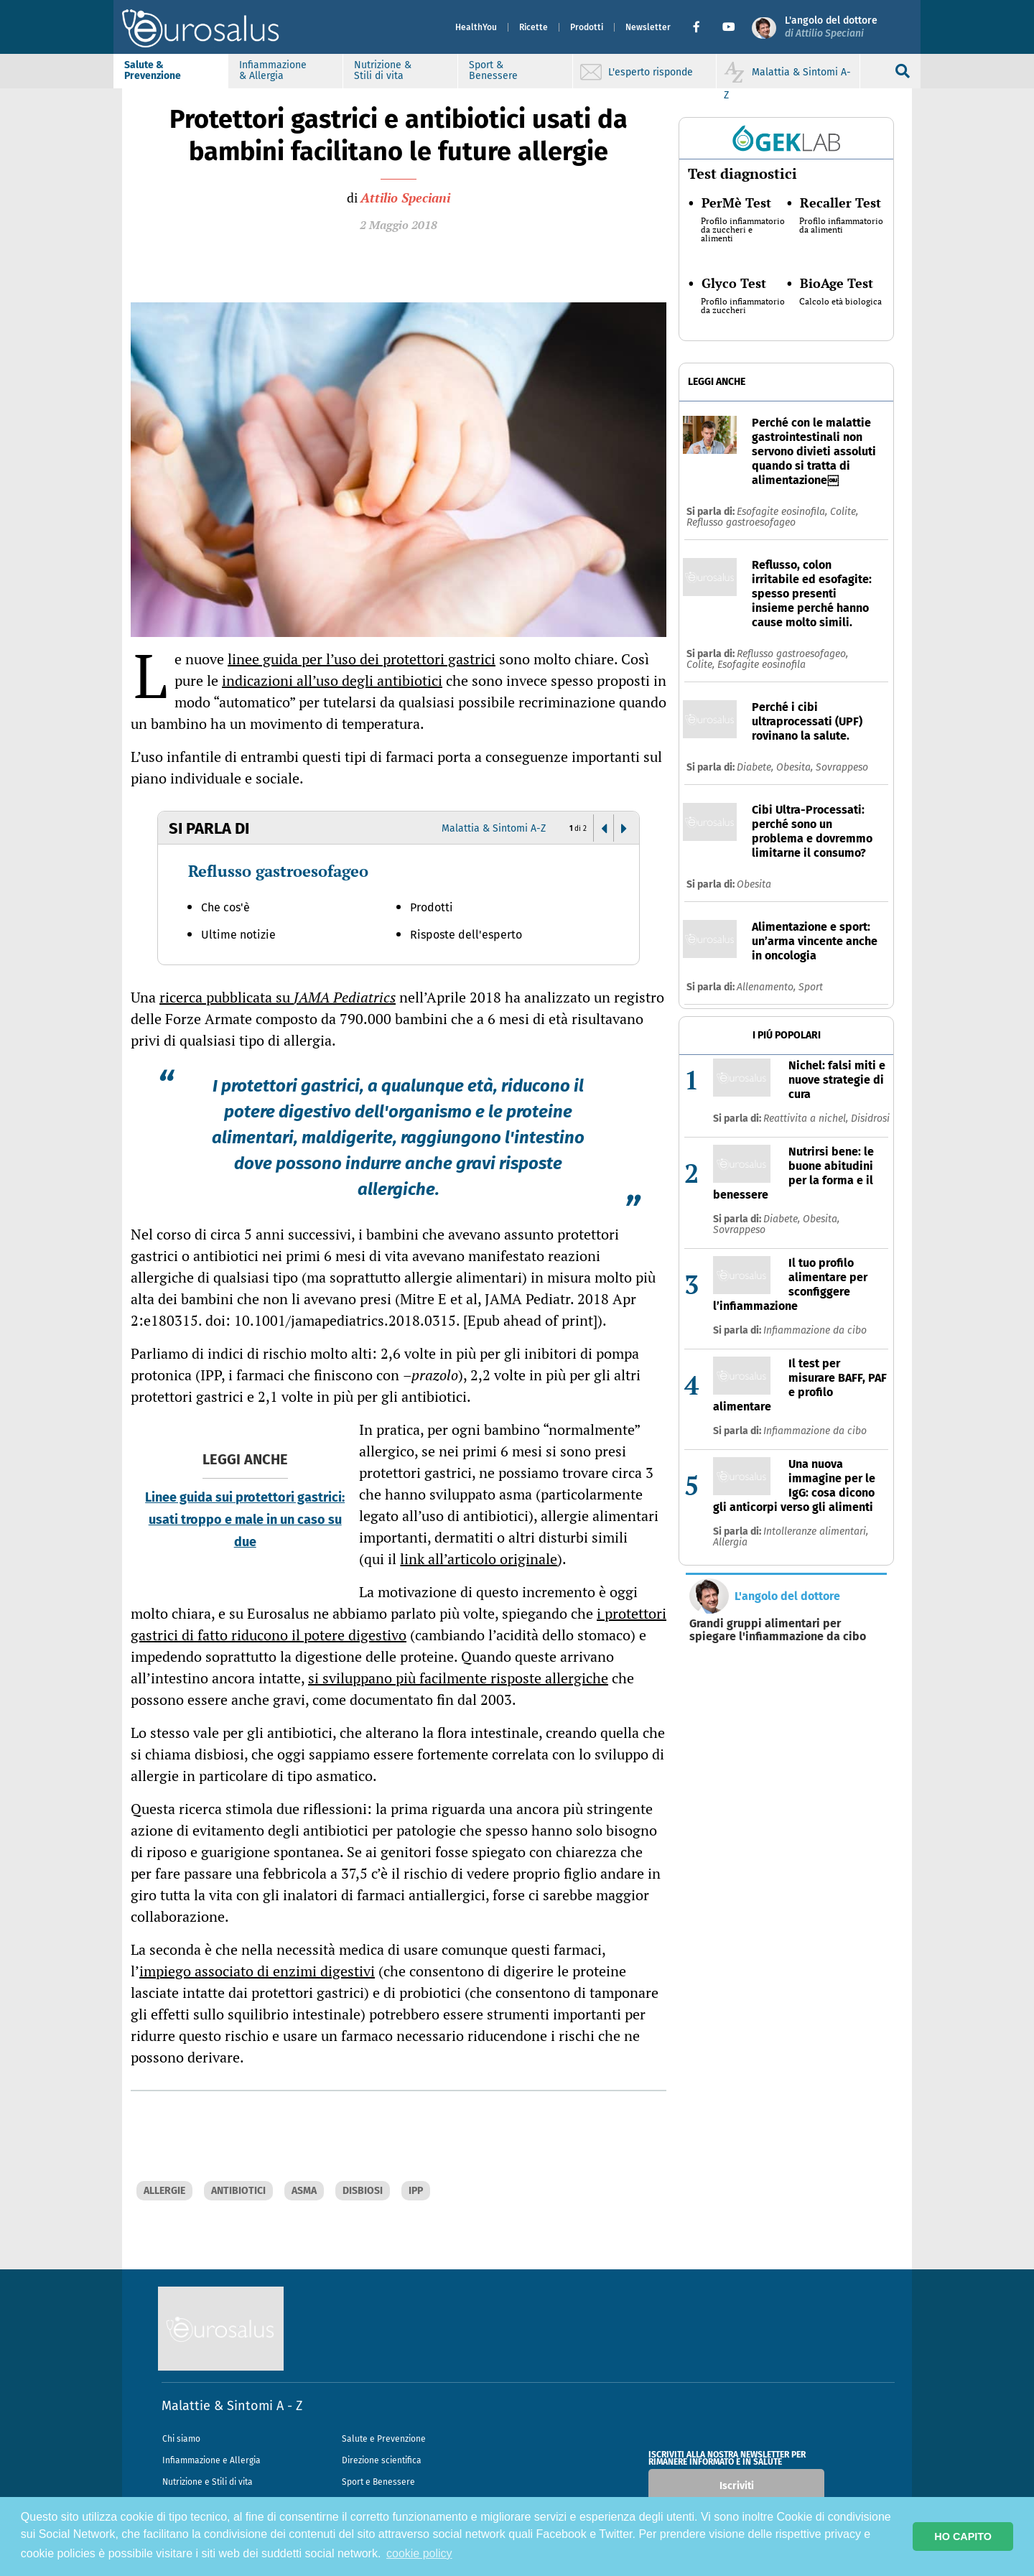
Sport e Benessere (378, 2482)
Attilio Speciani (405, 197)
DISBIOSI (363, 2191)
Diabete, (756, 767)
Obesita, (796, 767)
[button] (693, 27)
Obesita (754, 884)
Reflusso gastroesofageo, (792, 654)
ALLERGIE (164, 2191)
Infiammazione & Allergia (281, 70)
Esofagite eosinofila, (783, 512)
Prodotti (578, 27)
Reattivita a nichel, (807, 1118)
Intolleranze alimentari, (815, 1531)
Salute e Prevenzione (384, 2439)
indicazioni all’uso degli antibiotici (332, 680)
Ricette (525, 27)
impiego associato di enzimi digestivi (257, 1971)
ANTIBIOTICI (238, 2191)
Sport (810, 987)
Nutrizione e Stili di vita (207, 2482)
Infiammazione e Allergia (211, 2460)
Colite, (844, 512)
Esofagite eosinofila (761, 665)
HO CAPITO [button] (963, 2536)
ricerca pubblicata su (277, 997)
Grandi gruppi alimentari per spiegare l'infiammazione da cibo (777, 1630)
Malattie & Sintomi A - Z (232, 2406)
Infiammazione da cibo (815, 1330)
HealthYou (467, 27)
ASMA (304, 2191)
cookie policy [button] (419, 2553)
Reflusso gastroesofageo (278, 870)
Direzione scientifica (381, 2460)
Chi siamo (181, 2439)
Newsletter (639, 27)
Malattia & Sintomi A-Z (494, 828)
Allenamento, (767, 987)
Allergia (730, 1542)
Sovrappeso (842, 767)
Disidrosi (870, 1118)
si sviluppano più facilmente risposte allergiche (458, 1678)
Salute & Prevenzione (161, 70)
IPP (416, 2191)
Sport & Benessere (502, 70)
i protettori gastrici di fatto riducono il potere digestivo (398, 1624)
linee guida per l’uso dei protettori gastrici (361, 659)
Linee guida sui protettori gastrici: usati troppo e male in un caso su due (245, 1519)
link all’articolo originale (478, 1558)
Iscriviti (736, 2486)
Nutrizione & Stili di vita (391, 70)
